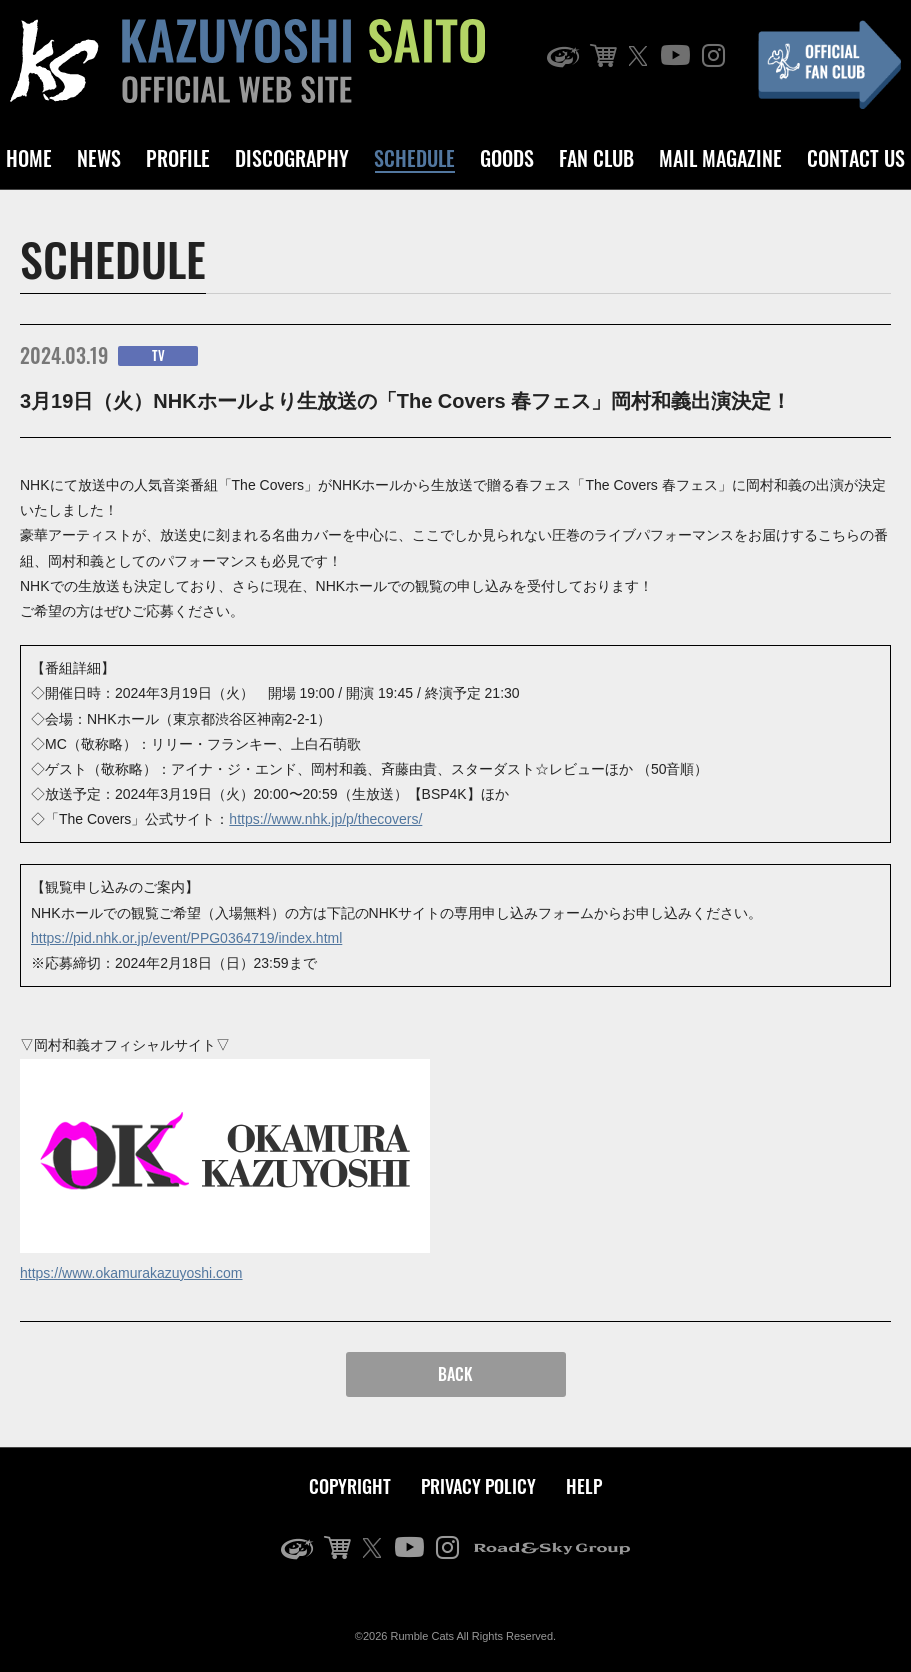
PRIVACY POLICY (478, 1486)
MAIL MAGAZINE (720, 158)
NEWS (99, 158)
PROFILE (178, 158)
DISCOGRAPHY (292, 158)
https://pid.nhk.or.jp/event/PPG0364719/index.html (186, 938)
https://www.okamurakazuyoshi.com (131, 1273)
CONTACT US (856, 158)
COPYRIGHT (350, 1486)
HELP (584, 1486)
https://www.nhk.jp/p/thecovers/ (325, 819)
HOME (29, 158)
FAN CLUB (596, 158)
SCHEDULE (414, 158)
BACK (455, 1374)
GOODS (507, 158)
